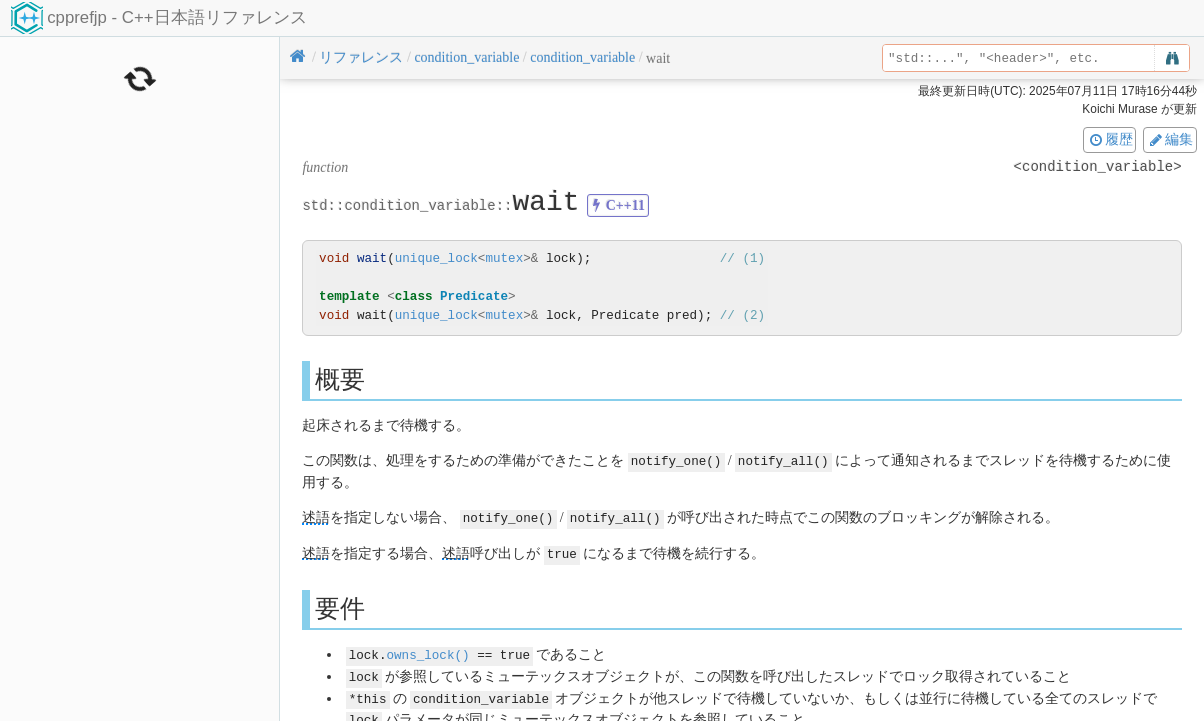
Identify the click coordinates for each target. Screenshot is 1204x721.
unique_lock (436, 258)
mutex (504, 258)
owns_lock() (427, 651)
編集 (1170, 139)
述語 (316, 516)
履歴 (1110, 139)
